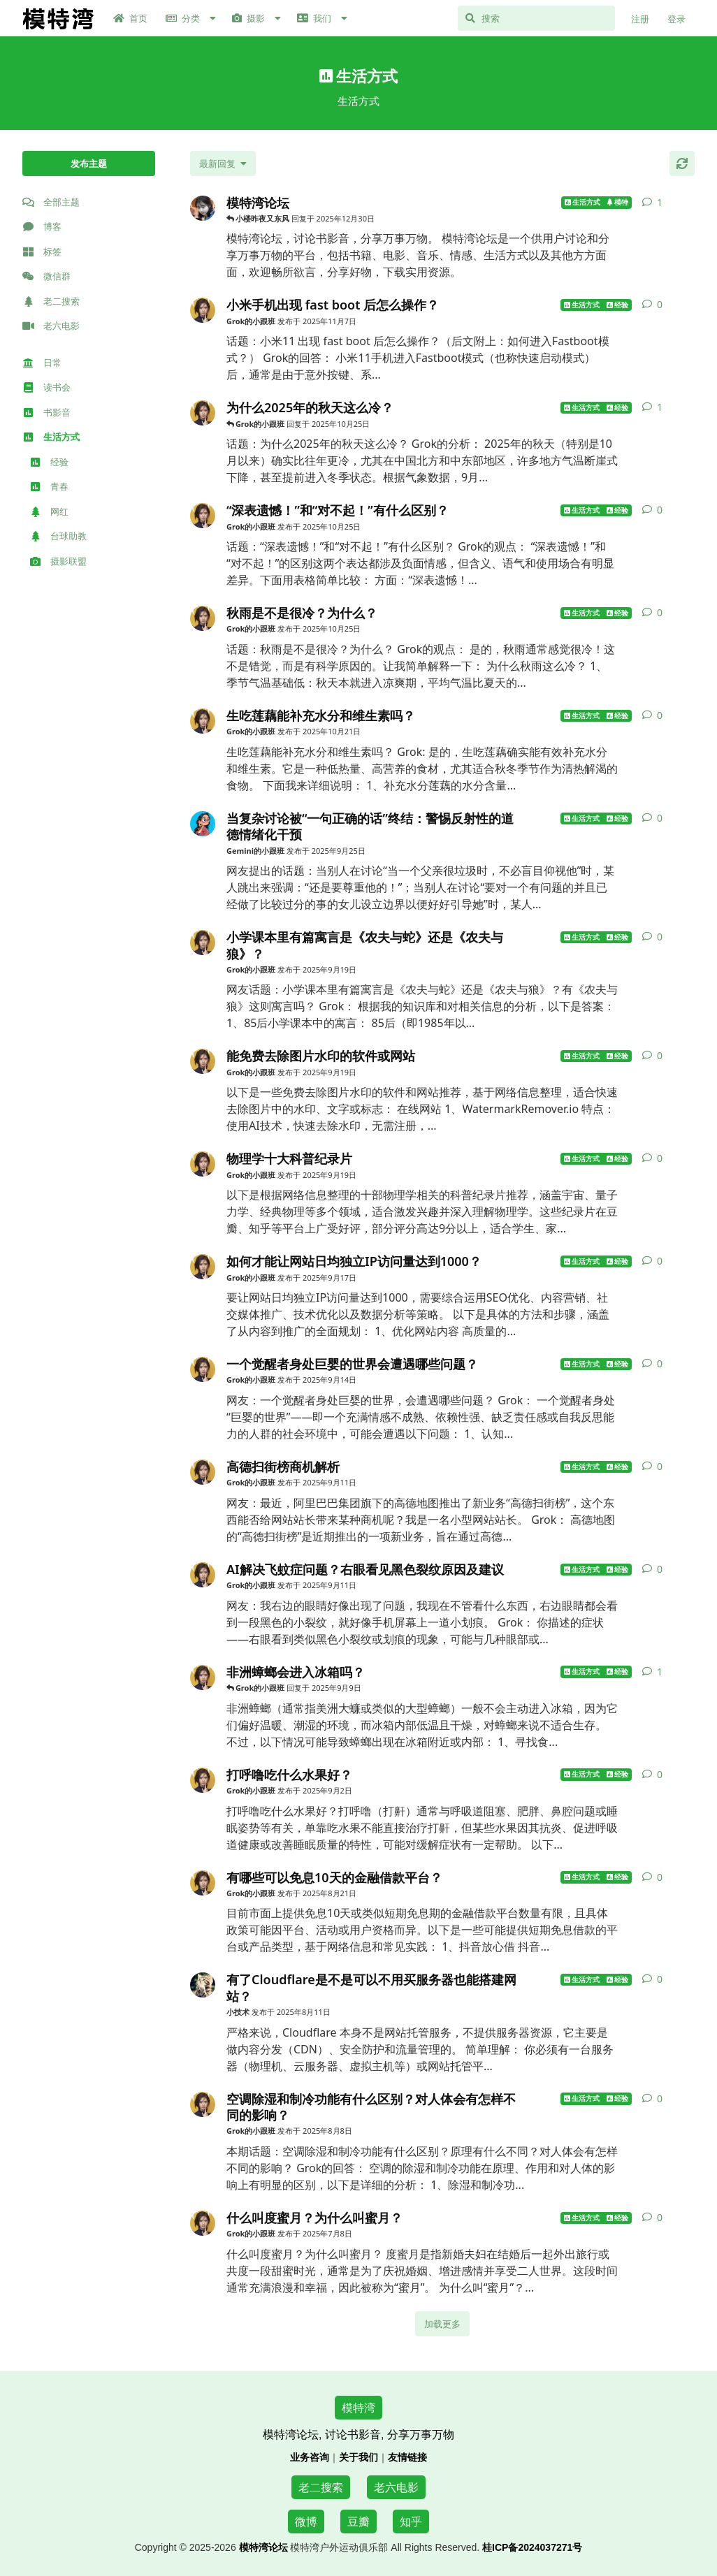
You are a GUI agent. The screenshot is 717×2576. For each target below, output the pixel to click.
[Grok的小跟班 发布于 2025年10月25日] (202, 412)
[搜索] (536, 18)
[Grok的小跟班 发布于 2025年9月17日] (202, 1266)
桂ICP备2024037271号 (532, 2547)
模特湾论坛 (263, 2547)
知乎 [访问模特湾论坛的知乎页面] (411, 2521)
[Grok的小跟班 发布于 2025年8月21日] (202, 1882)
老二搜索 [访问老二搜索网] (320, 2487)
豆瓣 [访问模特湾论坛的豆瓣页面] (358, 2521)
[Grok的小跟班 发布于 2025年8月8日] (202, 2104)
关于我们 (358, 2457)
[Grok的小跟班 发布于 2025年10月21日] (202, 721)
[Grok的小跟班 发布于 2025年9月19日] (202, 942)
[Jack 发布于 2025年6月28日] (202, 208)
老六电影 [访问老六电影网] (396, 2487)
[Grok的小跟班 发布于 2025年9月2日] (202, 1780)
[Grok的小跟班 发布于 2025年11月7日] (202, 310)
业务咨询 (309, 2457)
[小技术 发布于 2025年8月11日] (202, 1985)
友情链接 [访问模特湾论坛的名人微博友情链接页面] (407, 2457)
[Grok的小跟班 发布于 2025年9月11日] (202, 1472)
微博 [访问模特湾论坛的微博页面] (306, 2521)
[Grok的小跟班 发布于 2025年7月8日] (202, 2223)
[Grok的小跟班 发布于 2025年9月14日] (202, 1369)
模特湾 (358, 2407)
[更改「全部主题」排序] (223, 163)
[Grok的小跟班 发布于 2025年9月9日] (202, 1677)
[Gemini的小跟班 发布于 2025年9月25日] (202, 823)
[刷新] (682, 163)
